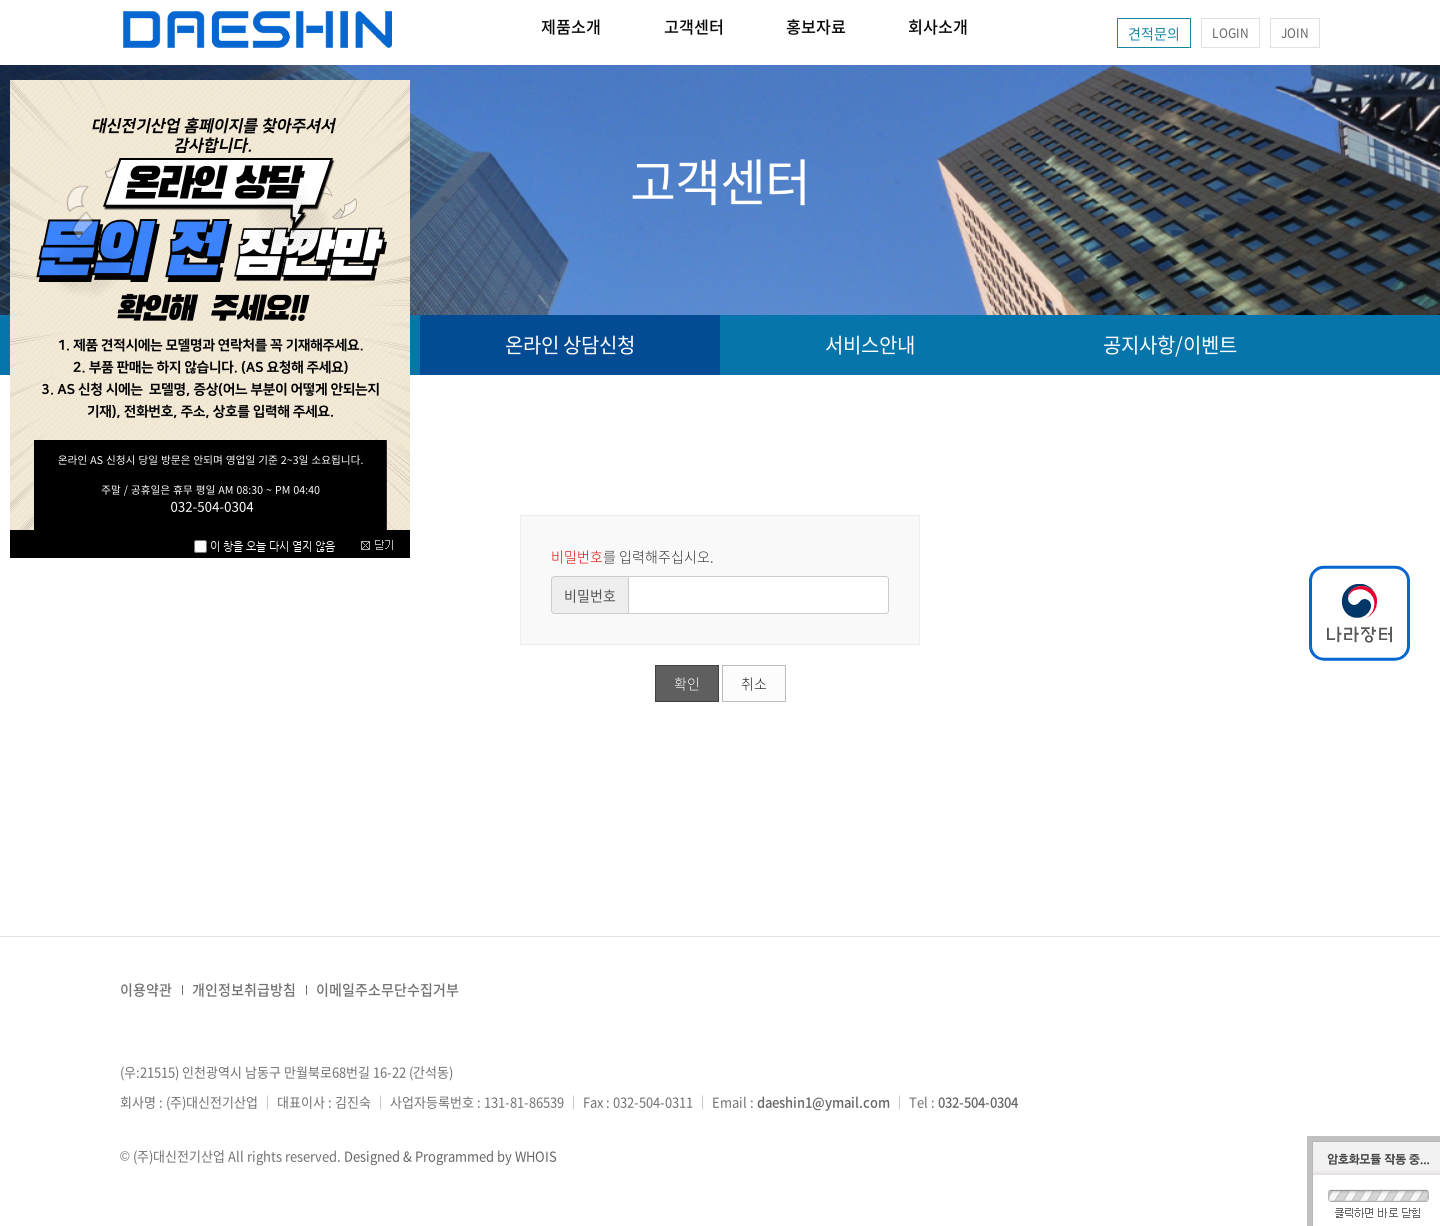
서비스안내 (870, 344)
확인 (687, 683)
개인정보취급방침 (244, 989)
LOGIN (1230, 33)
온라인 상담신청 (570, 344)
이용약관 (146, 989)
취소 (754, 683)
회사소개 (1021, 32)
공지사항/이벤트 (1170, 344)
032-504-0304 (978, 1101)
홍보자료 (875, 32)
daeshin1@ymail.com (823, 1101)
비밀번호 (590, 595)
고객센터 (729, 32)
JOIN (1295, 33)
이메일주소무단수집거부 (387, 989)
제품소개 (583, 32)
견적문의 (1154, 33)
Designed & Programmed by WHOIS (450, 1155)
